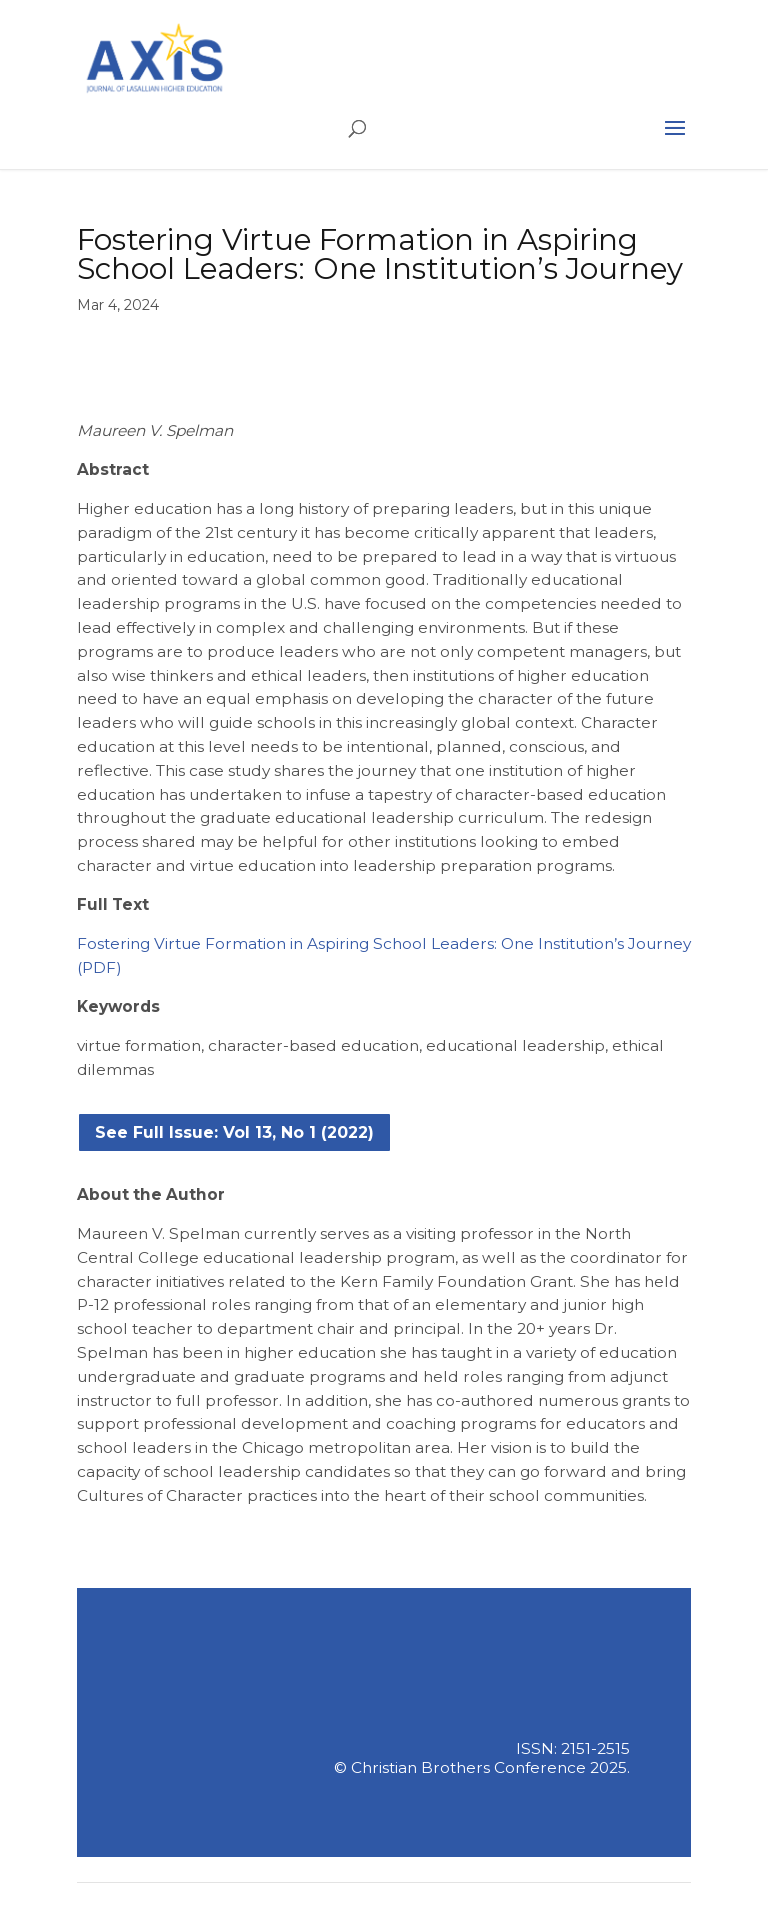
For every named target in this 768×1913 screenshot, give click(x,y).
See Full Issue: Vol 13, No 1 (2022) (234, 1132)
